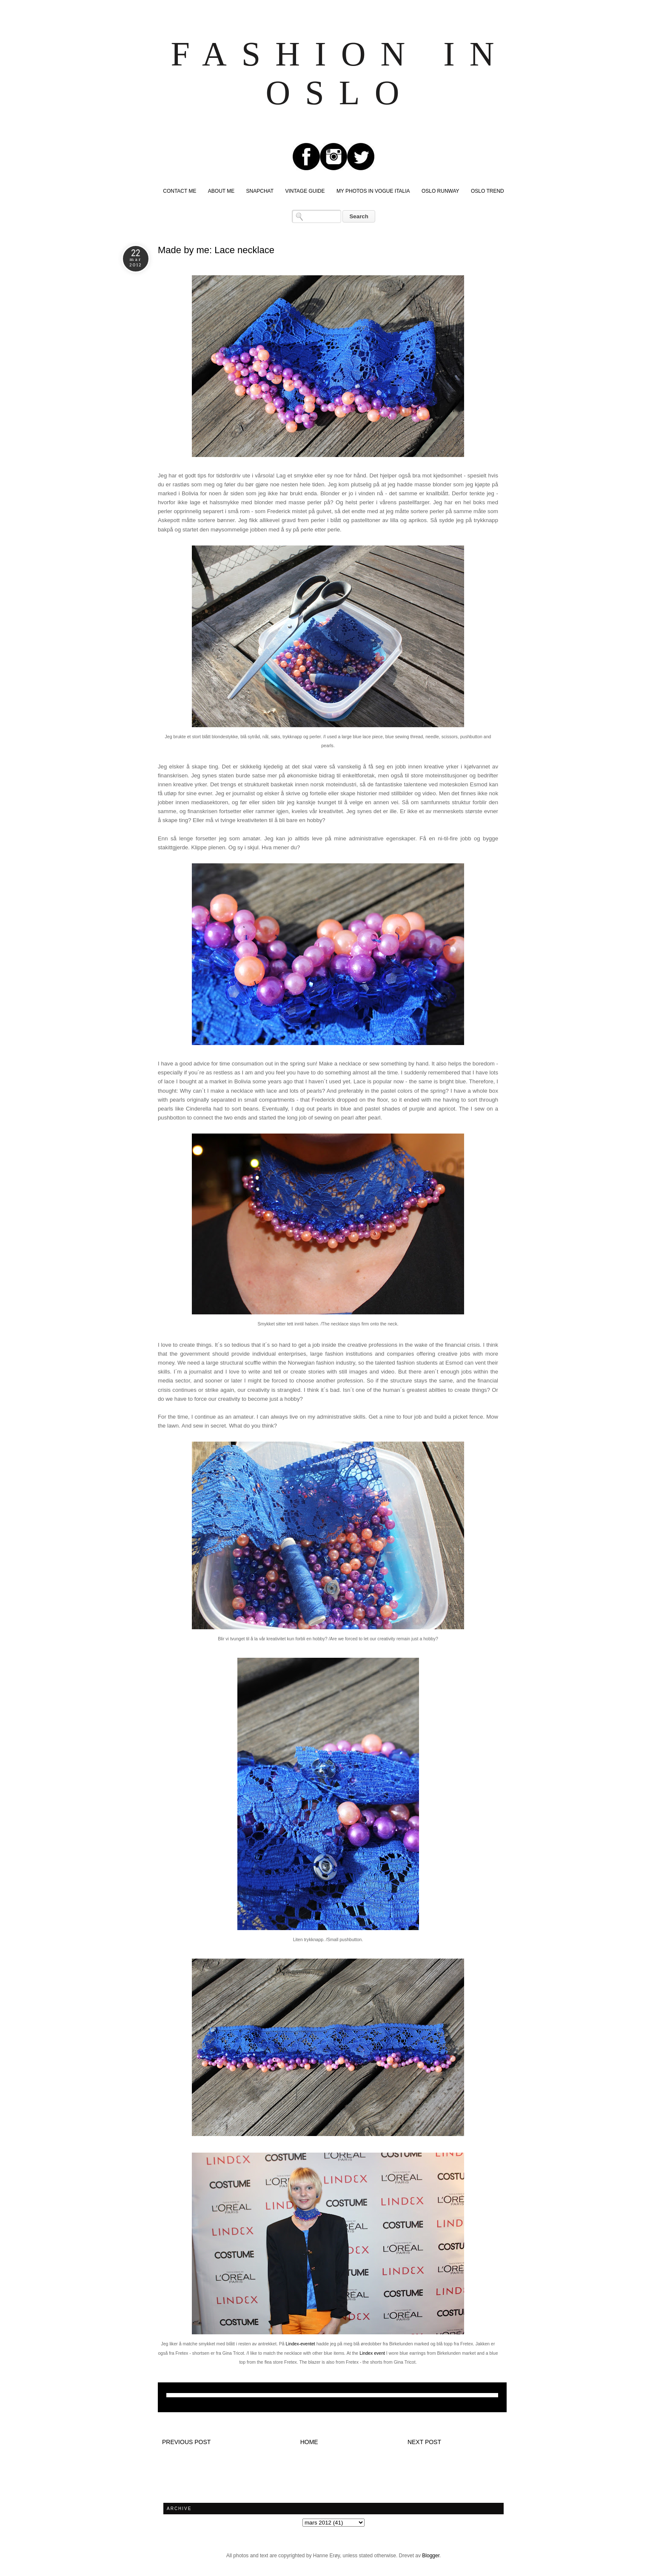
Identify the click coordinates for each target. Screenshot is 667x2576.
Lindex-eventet (300, 2343)
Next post (424, 2442)
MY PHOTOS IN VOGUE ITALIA (373, 191)
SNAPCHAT (260, 191)
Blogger (430, 2556)
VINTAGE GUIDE (305, 191)
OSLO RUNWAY (440, 191)
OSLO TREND (487, 191)
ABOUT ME (221, 191)
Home (309, 2442)
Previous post (186, 2442)
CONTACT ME (179, 191)
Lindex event (372, 2353)
